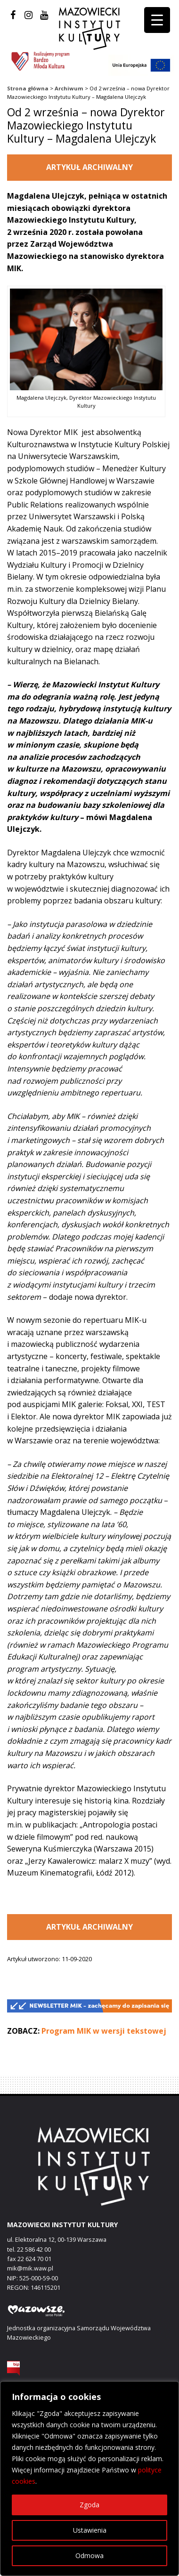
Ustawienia (89, 2530)
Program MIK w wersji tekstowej (103, 2031)
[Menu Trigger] (157, 20)
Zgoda (89, 2504)
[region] (89, 2478)
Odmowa (89, 2555)
